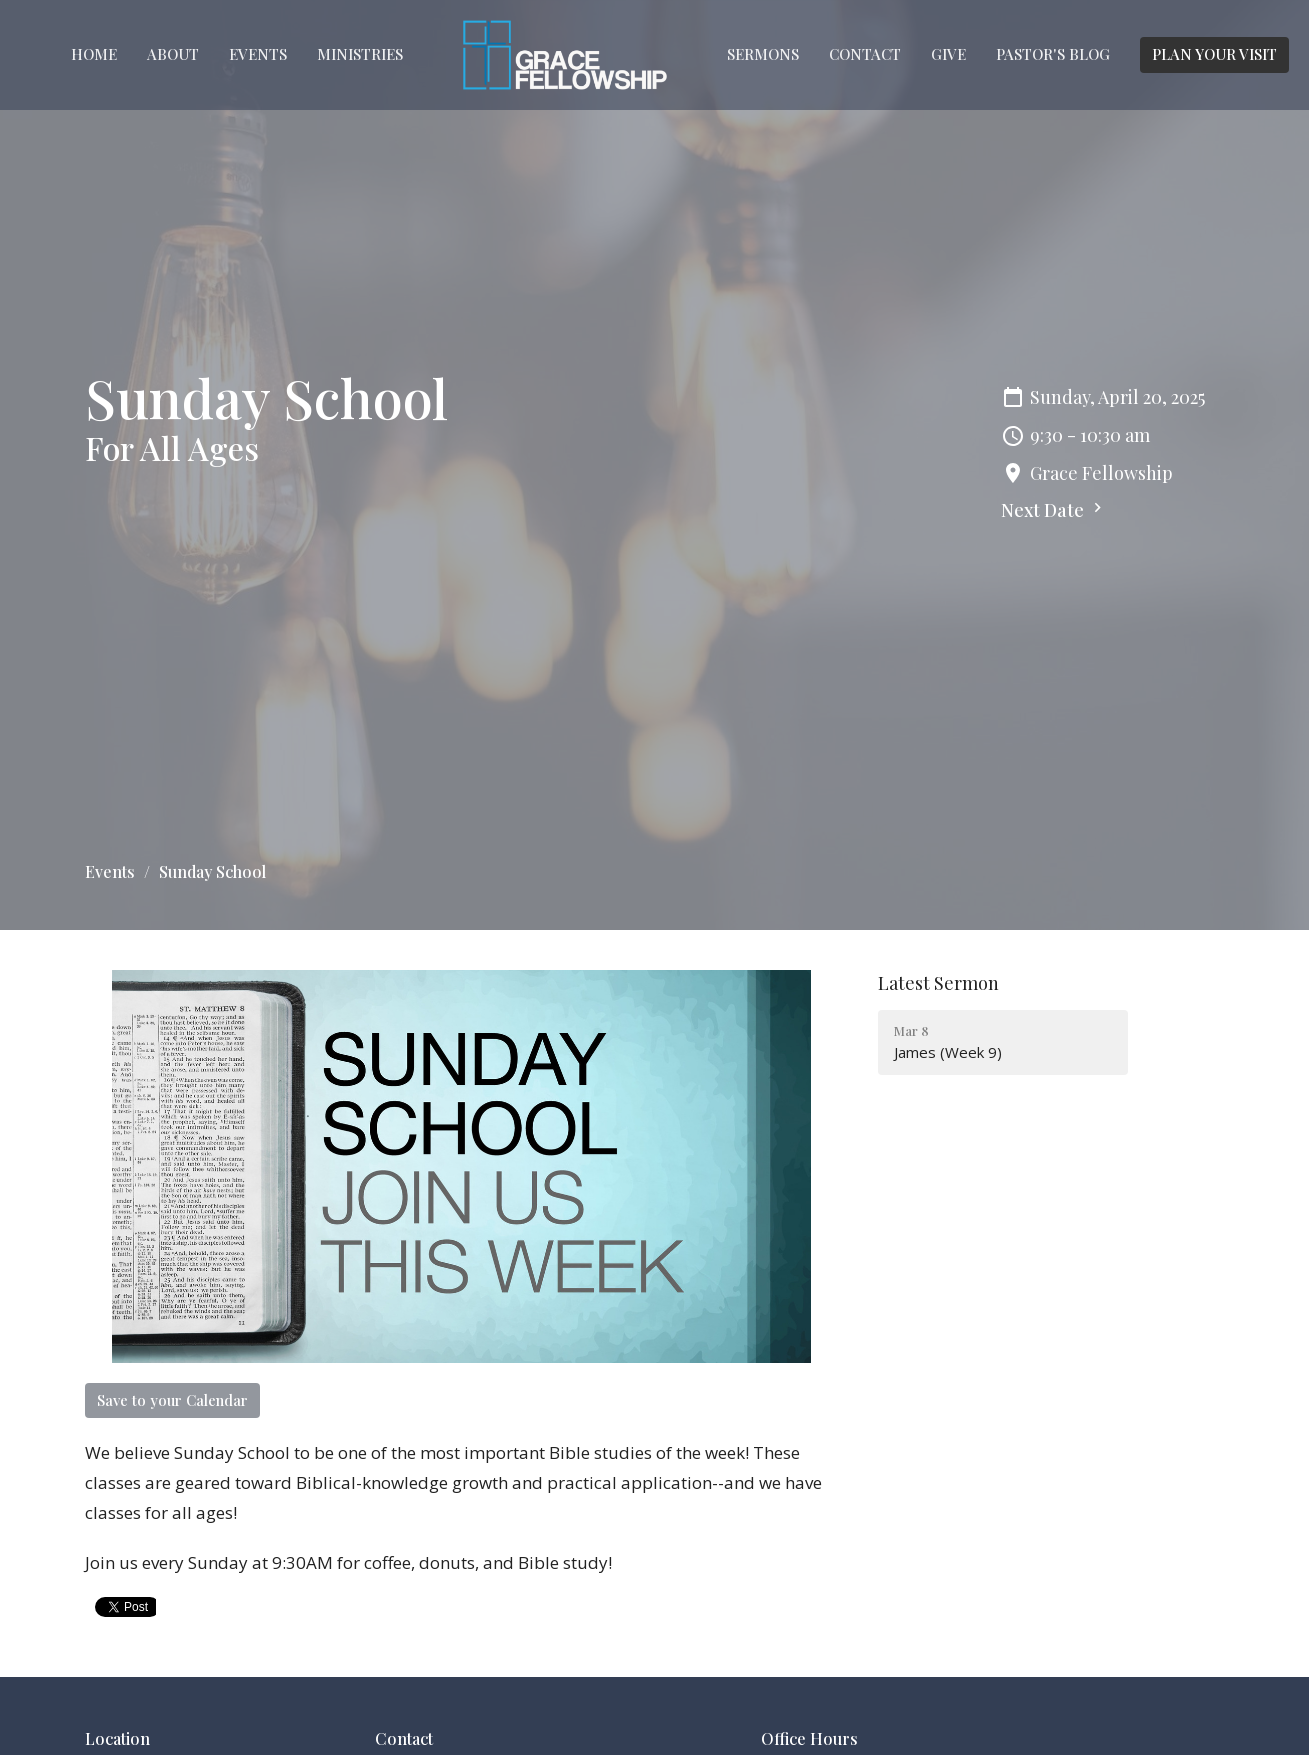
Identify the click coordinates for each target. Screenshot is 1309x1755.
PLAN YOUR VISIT (1214, 54)
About (173, 54)
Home (94, 54)
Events (258, 54)
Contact (865, 54)
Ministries (360, 54)
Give (948, 54)
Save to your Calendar (172, 1400)
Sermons (763, 54)
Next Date (1054, 510)
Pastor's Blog (1053, 54)
